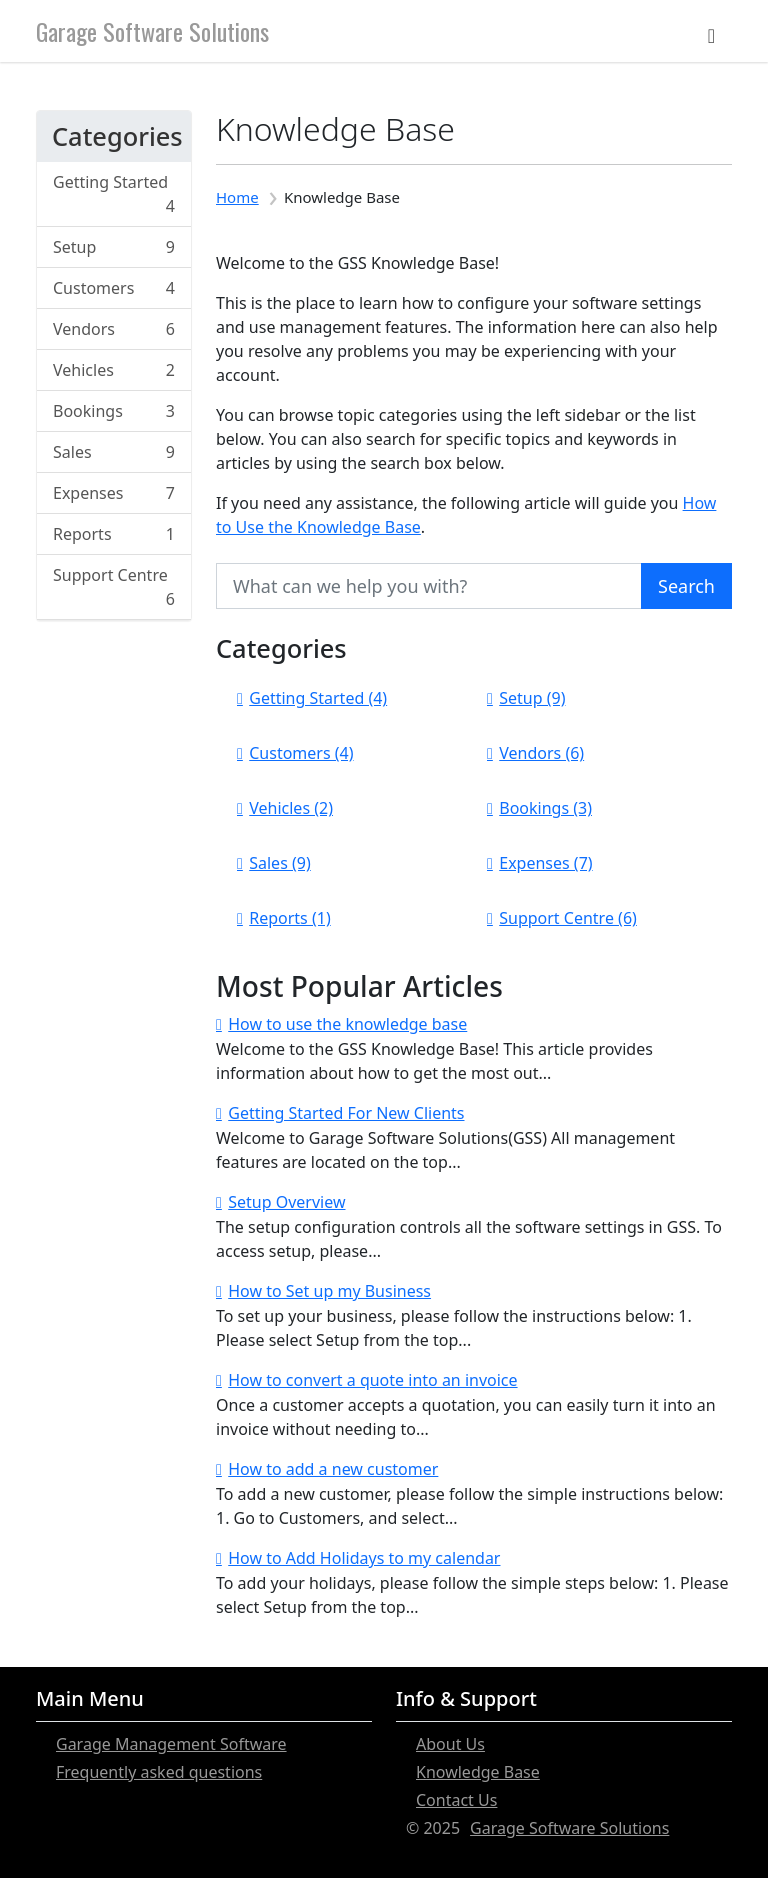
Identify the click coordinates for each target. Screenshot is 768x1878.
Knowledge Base (478, 1772)
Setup (114, 247)
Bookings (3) (545, 808)
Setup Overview (286, 1202)
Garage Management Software (171, 1744)
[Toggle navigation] (711, 31)
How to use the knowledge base (347, 1024)
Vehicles (114, 370)
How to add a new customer (333, 1469)
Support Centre (114, 587)
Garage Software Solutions (152, 31)
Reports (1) (289, 918)
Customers (114, 288)
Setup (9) (532, 698)
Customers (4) (301, 753)
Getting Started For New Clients (346, 1113)
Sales (114, 452)
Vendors (114, 329)
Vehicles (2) (291, 808)
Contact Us (456, 1800)
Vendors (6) (541, 753)
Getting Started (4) (318, 698)
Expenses (114, 493)
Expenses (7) (545, 863)
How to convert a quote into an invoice (372, 1380)
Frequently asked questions (159, 1772)
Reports (114, 534)
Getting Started (114, 194)
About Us (450, 1744)
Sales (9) (280, 863)
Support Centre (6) (568, 918)
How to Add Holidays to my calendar (364, 1558)
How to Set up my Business (329, 1291)
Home (237, 197)
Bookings (114, 411)
